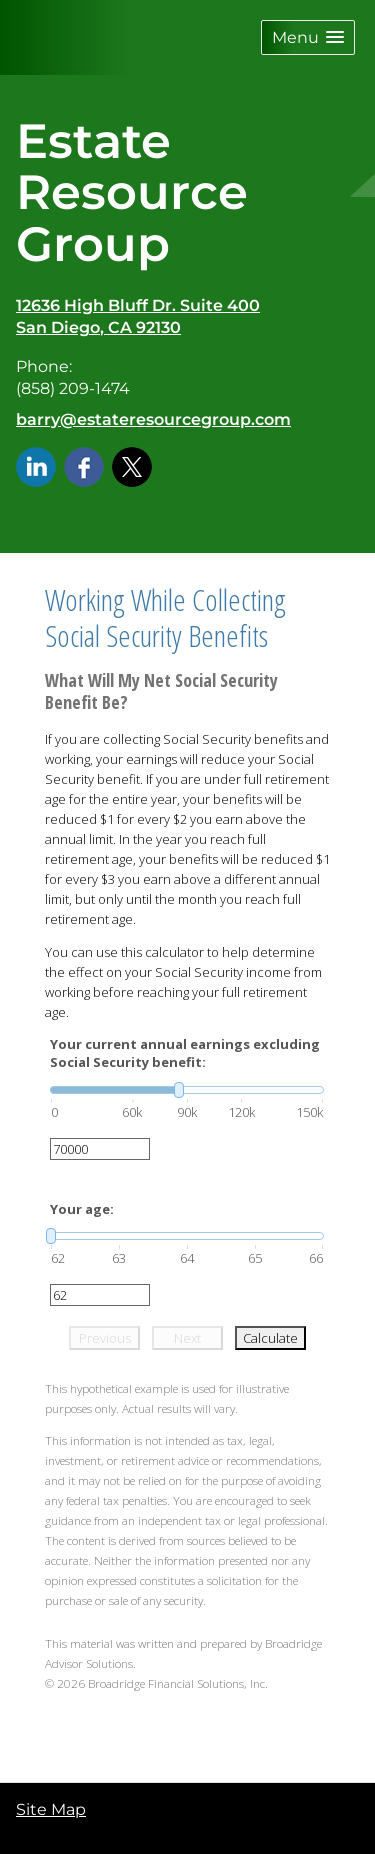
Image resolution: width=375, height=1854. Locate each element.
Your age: (82, 1209)
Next (187, 1338)
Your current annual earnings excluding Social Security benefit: (185, 1053)
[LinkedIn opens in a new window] (36, 465)
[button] (308, 37)
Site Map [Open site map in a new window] (51, 1809)
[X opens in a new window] (132, 465)
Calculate (270, 1338)
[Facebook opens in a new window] (84, 465)
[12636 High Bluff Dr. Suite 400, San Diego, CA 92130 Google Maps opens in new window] (138, 317)
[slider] (187, 1090)
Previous (105, 1338)
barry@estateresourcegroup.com (153, 419)
